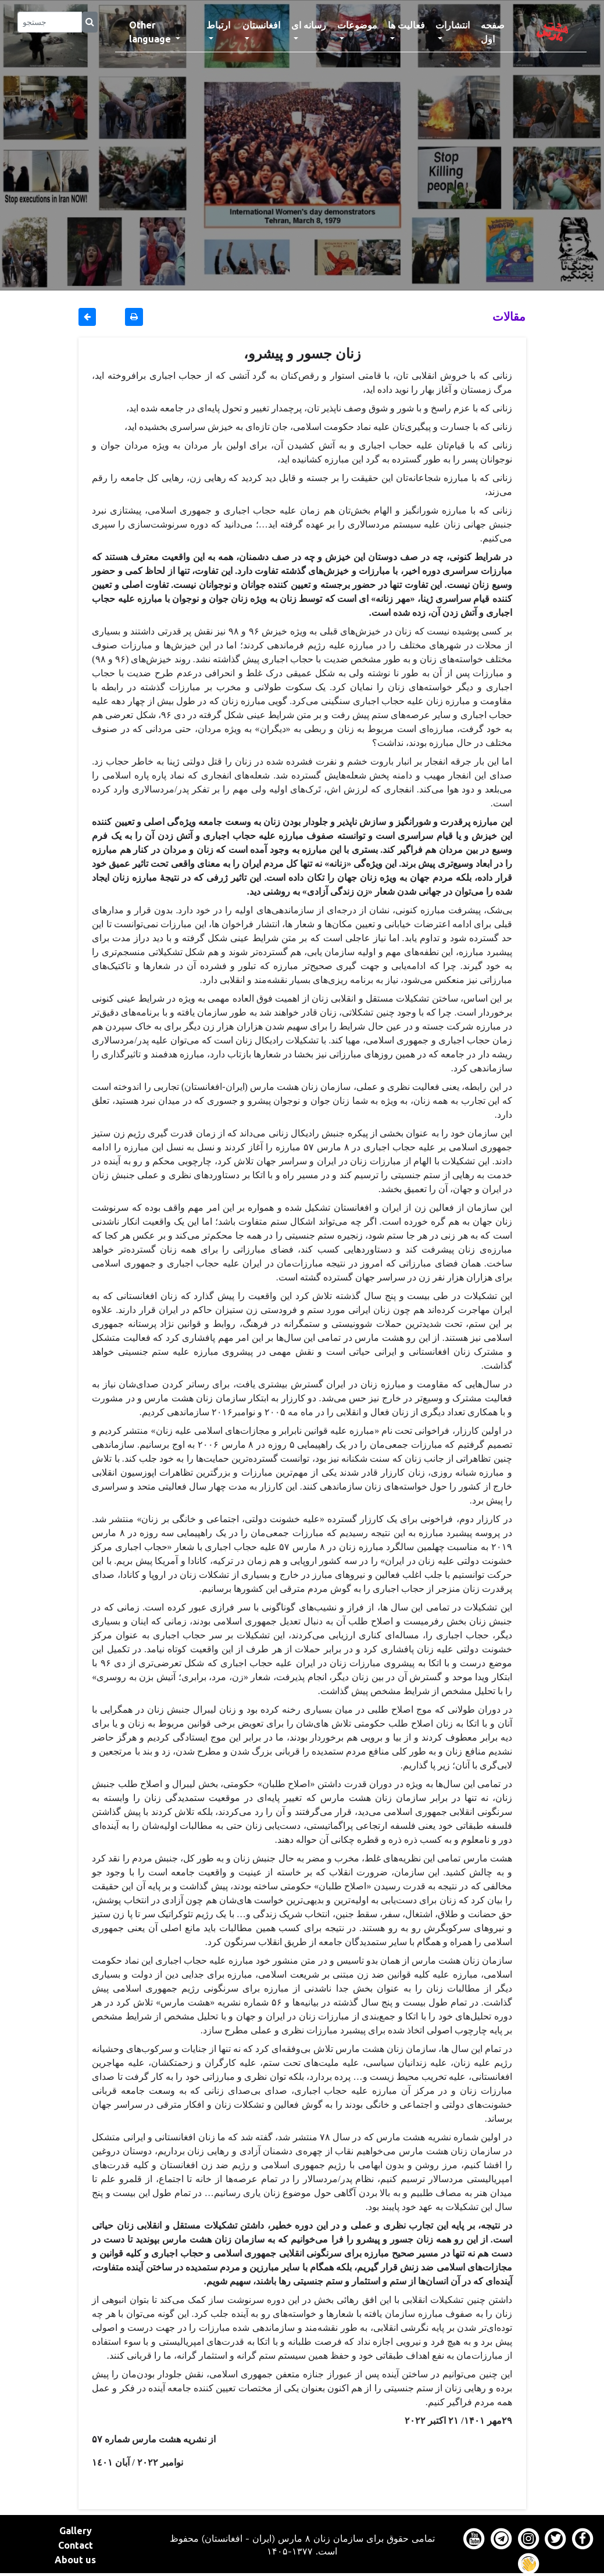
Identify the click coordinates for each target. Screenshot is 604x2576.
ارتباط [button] (218, 25)
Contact (75, 2545)
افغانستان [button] (261, 25)
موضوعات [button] (357, 25)
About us (75, 2560)
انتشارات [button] (452, 25)
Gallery (75, 2530)
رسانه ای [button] (308, 25)
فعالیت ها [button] (406, 25)
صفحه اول (500, 32)
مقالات (509, 316)
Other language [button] (151, 32)
